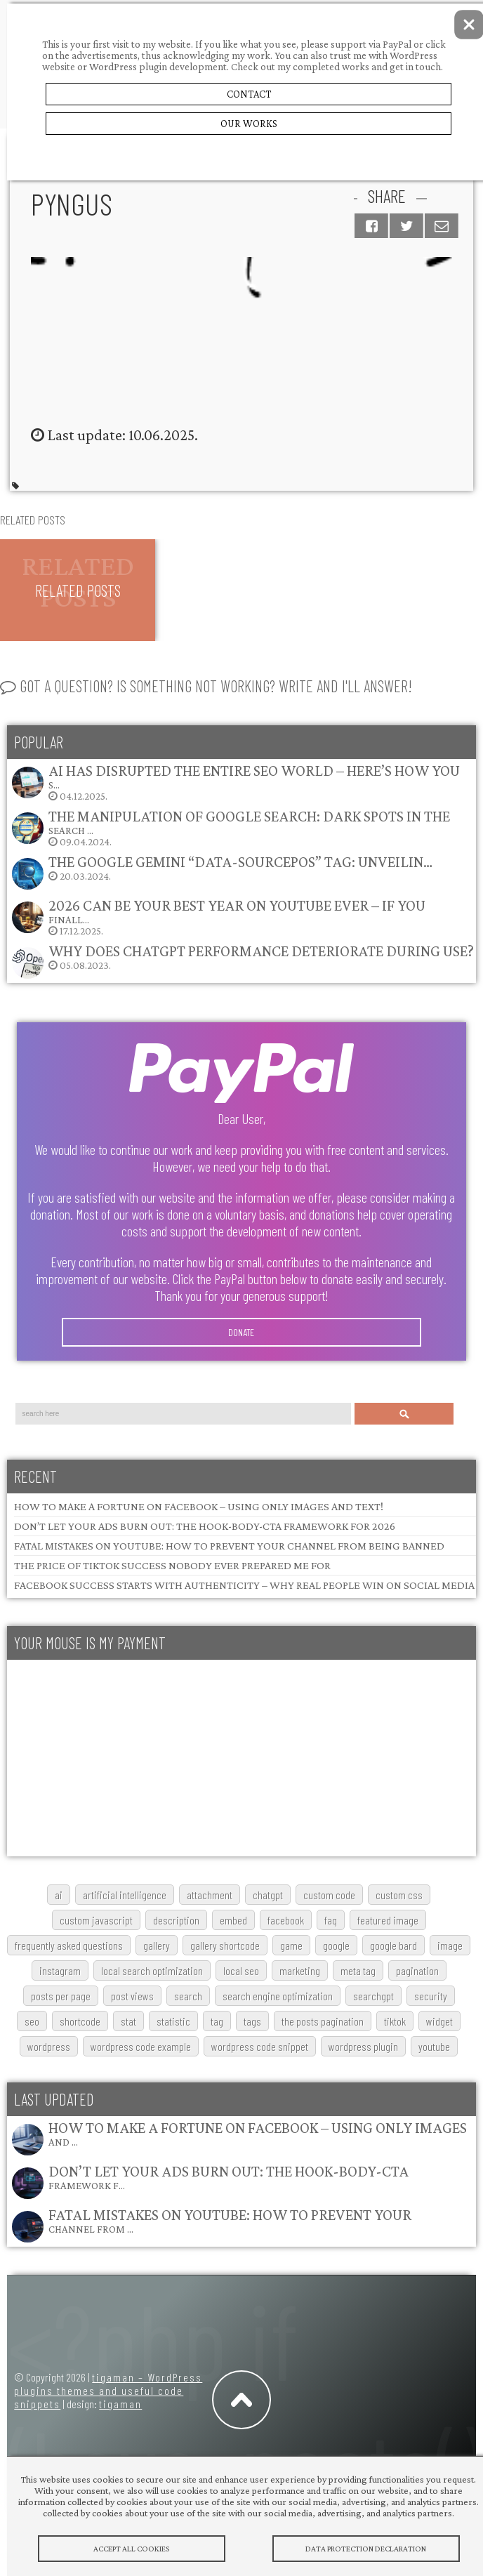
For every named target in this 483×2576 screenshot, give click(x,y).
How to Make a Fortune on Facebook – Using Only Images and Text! (198, 1506)
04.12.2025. (235, 782)
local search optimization (152, 1970)
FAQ (330, 1920)
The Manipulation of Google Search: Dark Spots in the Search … (249, 821)
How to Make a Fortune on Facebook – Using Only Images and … (257, 2133)
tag (217, 2021)
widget (439, 2021)
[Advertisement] (238, 1758)
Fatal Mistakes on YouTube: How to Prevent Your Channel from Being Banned (229, 1546)
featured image (387, 1920)
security (430, 1995)
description (176, 1920)
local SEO (241, 1970)
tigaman (120, 2403)
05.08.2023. (242, 961)
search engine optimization (278, 1995)
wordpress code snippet (259, 2046)
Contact (249, 94)
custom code (329, 1894)
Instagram (60, 1970)
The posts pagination (323, 2021)
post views (132, 1995)
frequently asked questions (69, 1945)
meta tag (358, 1970)
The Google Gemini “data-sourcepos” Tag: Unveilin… (240, 862)
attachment (209, 1894)
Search (404, 1414)
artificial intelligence (124, 1894)
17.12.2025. (218, 917)
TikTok (395, 2021)
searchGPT (373, 1995)
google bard (393, 1945)
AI (58, 1894)
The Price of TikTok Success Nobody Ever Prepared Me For (172, 1565)
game (291, 1945)
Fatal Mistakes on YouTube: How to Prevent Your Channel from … (229, 2220)
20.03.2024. (221, 872)
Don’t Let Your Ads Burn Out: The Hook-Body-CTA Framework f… (228, 2176)
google (336, 1945)
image (450, 1945)
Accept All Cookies (131, 2549)
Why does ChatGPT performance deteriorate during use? (261, 951)
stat (128, 2021)
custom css (399, 1894)
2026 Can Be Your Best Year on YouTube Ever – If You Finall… (236, 911)
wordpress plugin (363, 2046)
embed (233, 1920)
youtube (434, 2046)
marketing (299, 1970)
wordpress (48, 2046)
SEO (32, 2021)
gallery (156, 1945)
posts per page (61, 1995)
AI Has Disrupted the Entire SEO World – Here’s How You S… (254, 776)
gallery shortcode (225, 1945)
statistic (173, 2021)
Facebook (285, 1920)
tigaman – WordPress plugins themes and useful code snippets (108, 2390)
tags (252, 2021)
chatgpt (268, 1894)
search (188, 1995)
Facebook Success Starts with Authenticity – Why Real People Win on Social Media (244, 1585)
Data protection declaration (366, 2549)
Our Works (248, 123)
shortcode (80, 2021)
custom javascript (96, 1920)
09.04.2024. (230, 827)
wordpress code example (141, 2046)
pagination (417, 1970)
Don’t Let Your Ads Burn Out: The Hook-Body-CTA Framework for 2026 (204, 1526)
